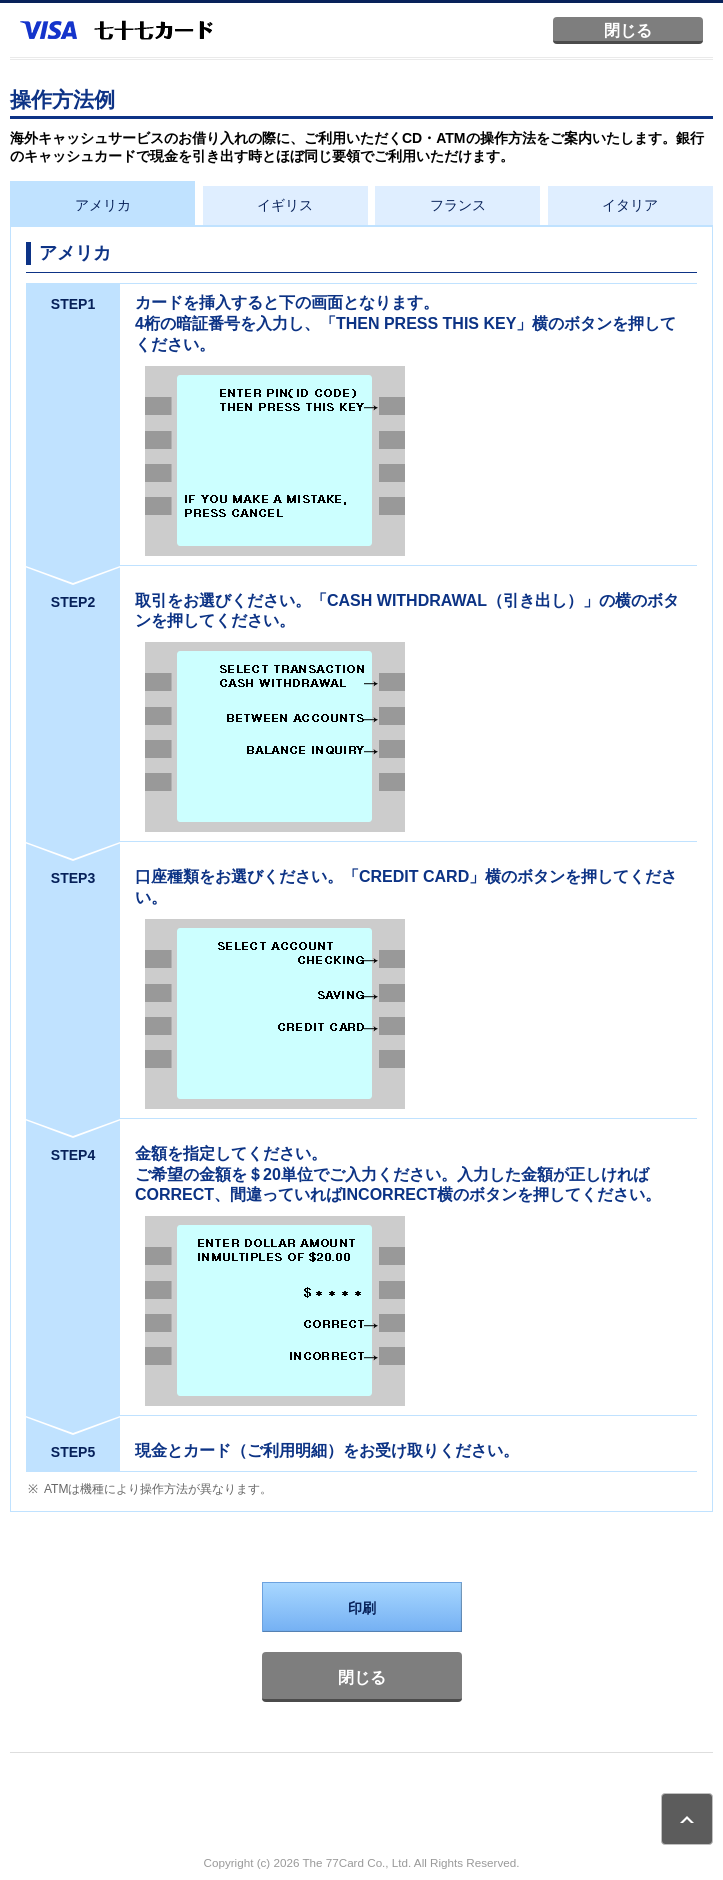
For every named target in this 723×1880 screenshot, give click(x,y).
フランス (458, 205)
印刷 (362, 1608)
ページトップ (687, 1819)
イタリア (630, 205)
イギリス (285, 205)
